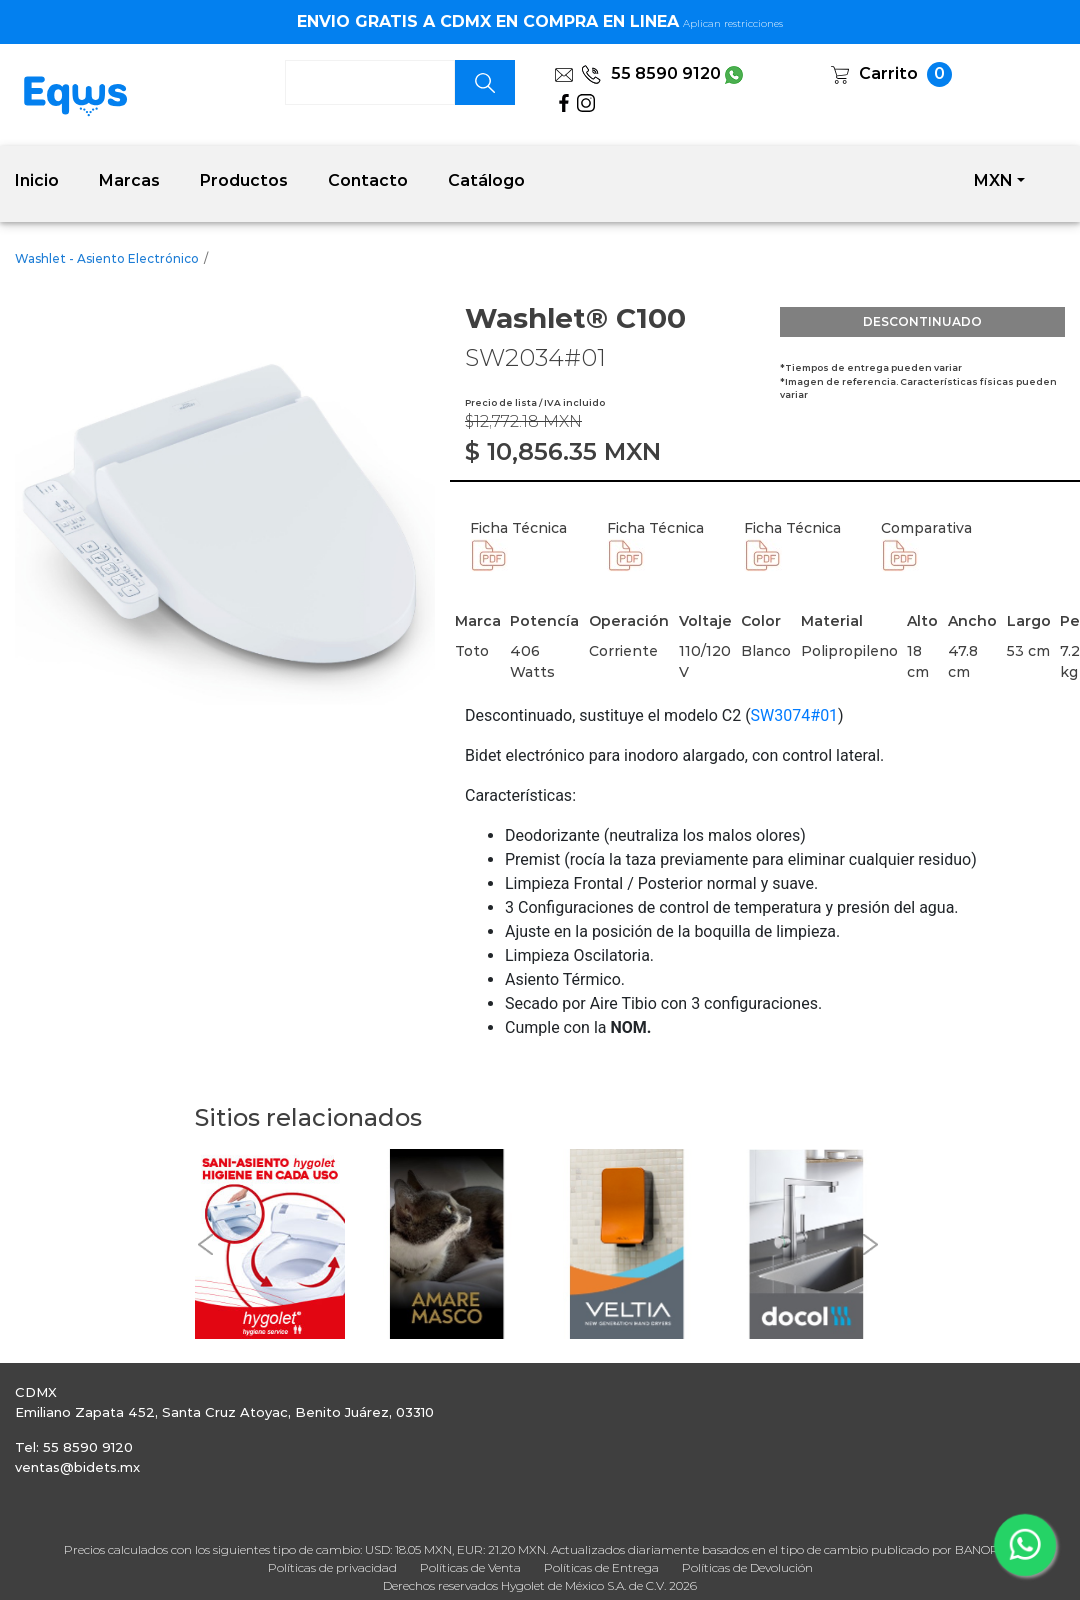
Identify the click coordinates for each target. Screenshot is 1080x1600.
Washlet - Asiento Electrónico (107, 258)
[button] (205, 1244)
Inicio (37, 180)
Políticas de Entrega (601, 1567)
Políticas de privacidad (332, 1567)
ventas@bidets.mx (77, 1467)
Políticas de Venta (470, 1567)
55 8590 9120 (651, 73)
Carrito (888, 73)
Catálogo (486, 180)
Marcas (129, 180)
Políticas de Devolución (747, 1567)
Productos (244, 180)
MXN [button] (993, 180)
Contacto (368, 180)
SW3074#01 (795, 715)
